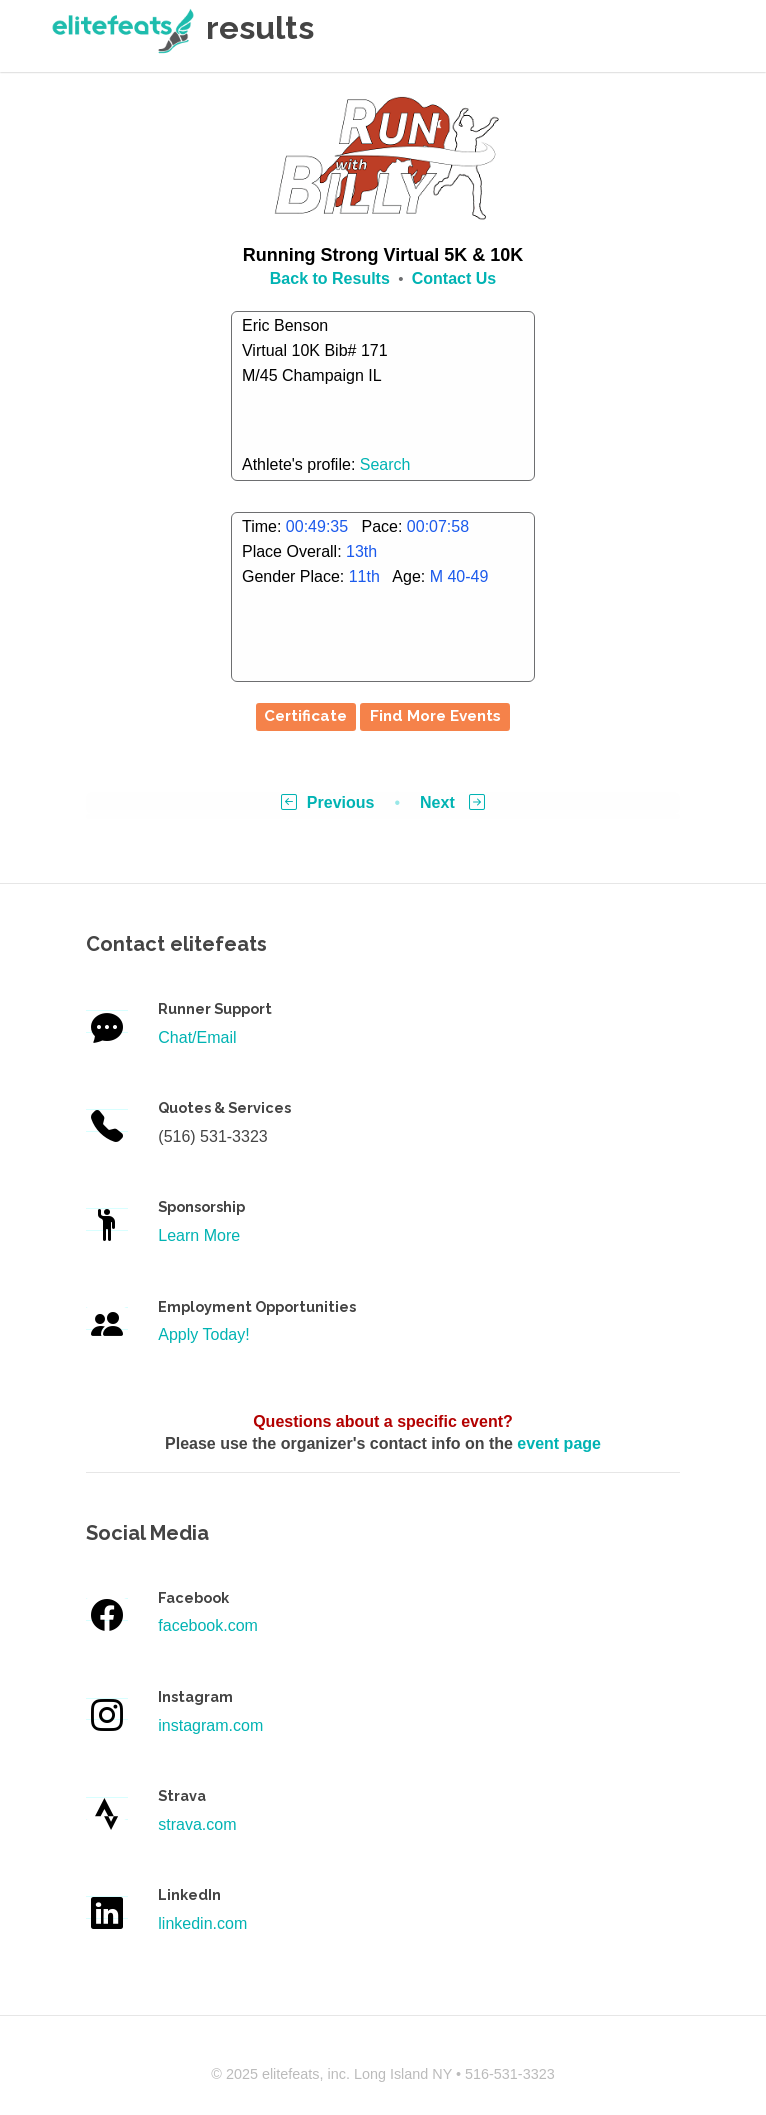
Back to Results (330, 278)
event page (559, 1443)
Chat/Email (197, 1037)
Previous (328, 802)
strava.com (197, 1824)
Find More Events (435, 716)
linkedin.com (202, 1923)
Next (452, 802)
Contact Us (454, 278)
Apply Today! (203, 1334)
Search (385, 464)
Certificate (305, 716)
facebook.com (208, 1625)
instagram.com (210, 1725)
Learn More (199, 1235)
